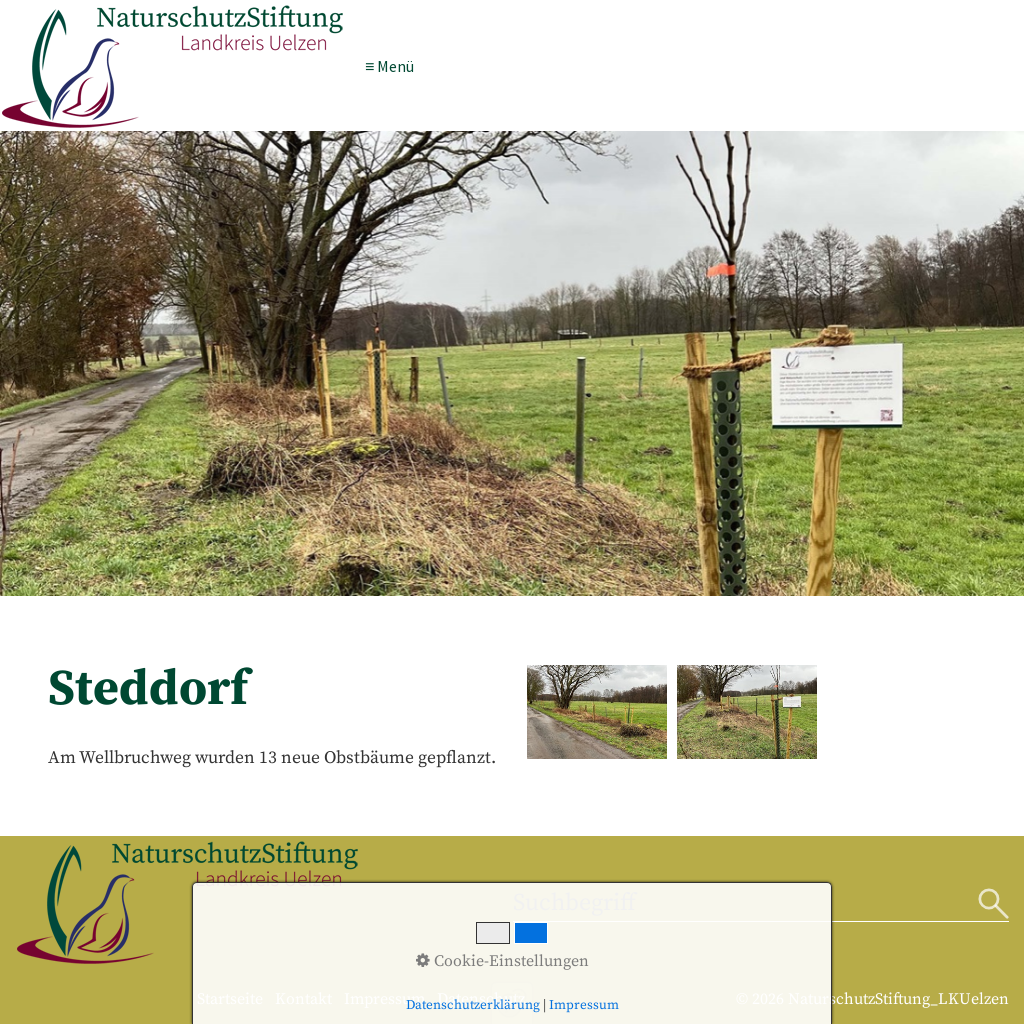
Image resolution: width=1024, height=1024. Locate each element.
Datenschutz (481, 999)
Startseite (230, 999)
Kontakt (303, 999)
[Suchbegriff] (761, 905)
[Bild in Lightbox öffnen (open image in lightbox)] (597, 711)
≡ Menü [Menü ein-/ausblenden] (389, 65)
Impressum (384, 999)
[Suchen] (993, 905)
